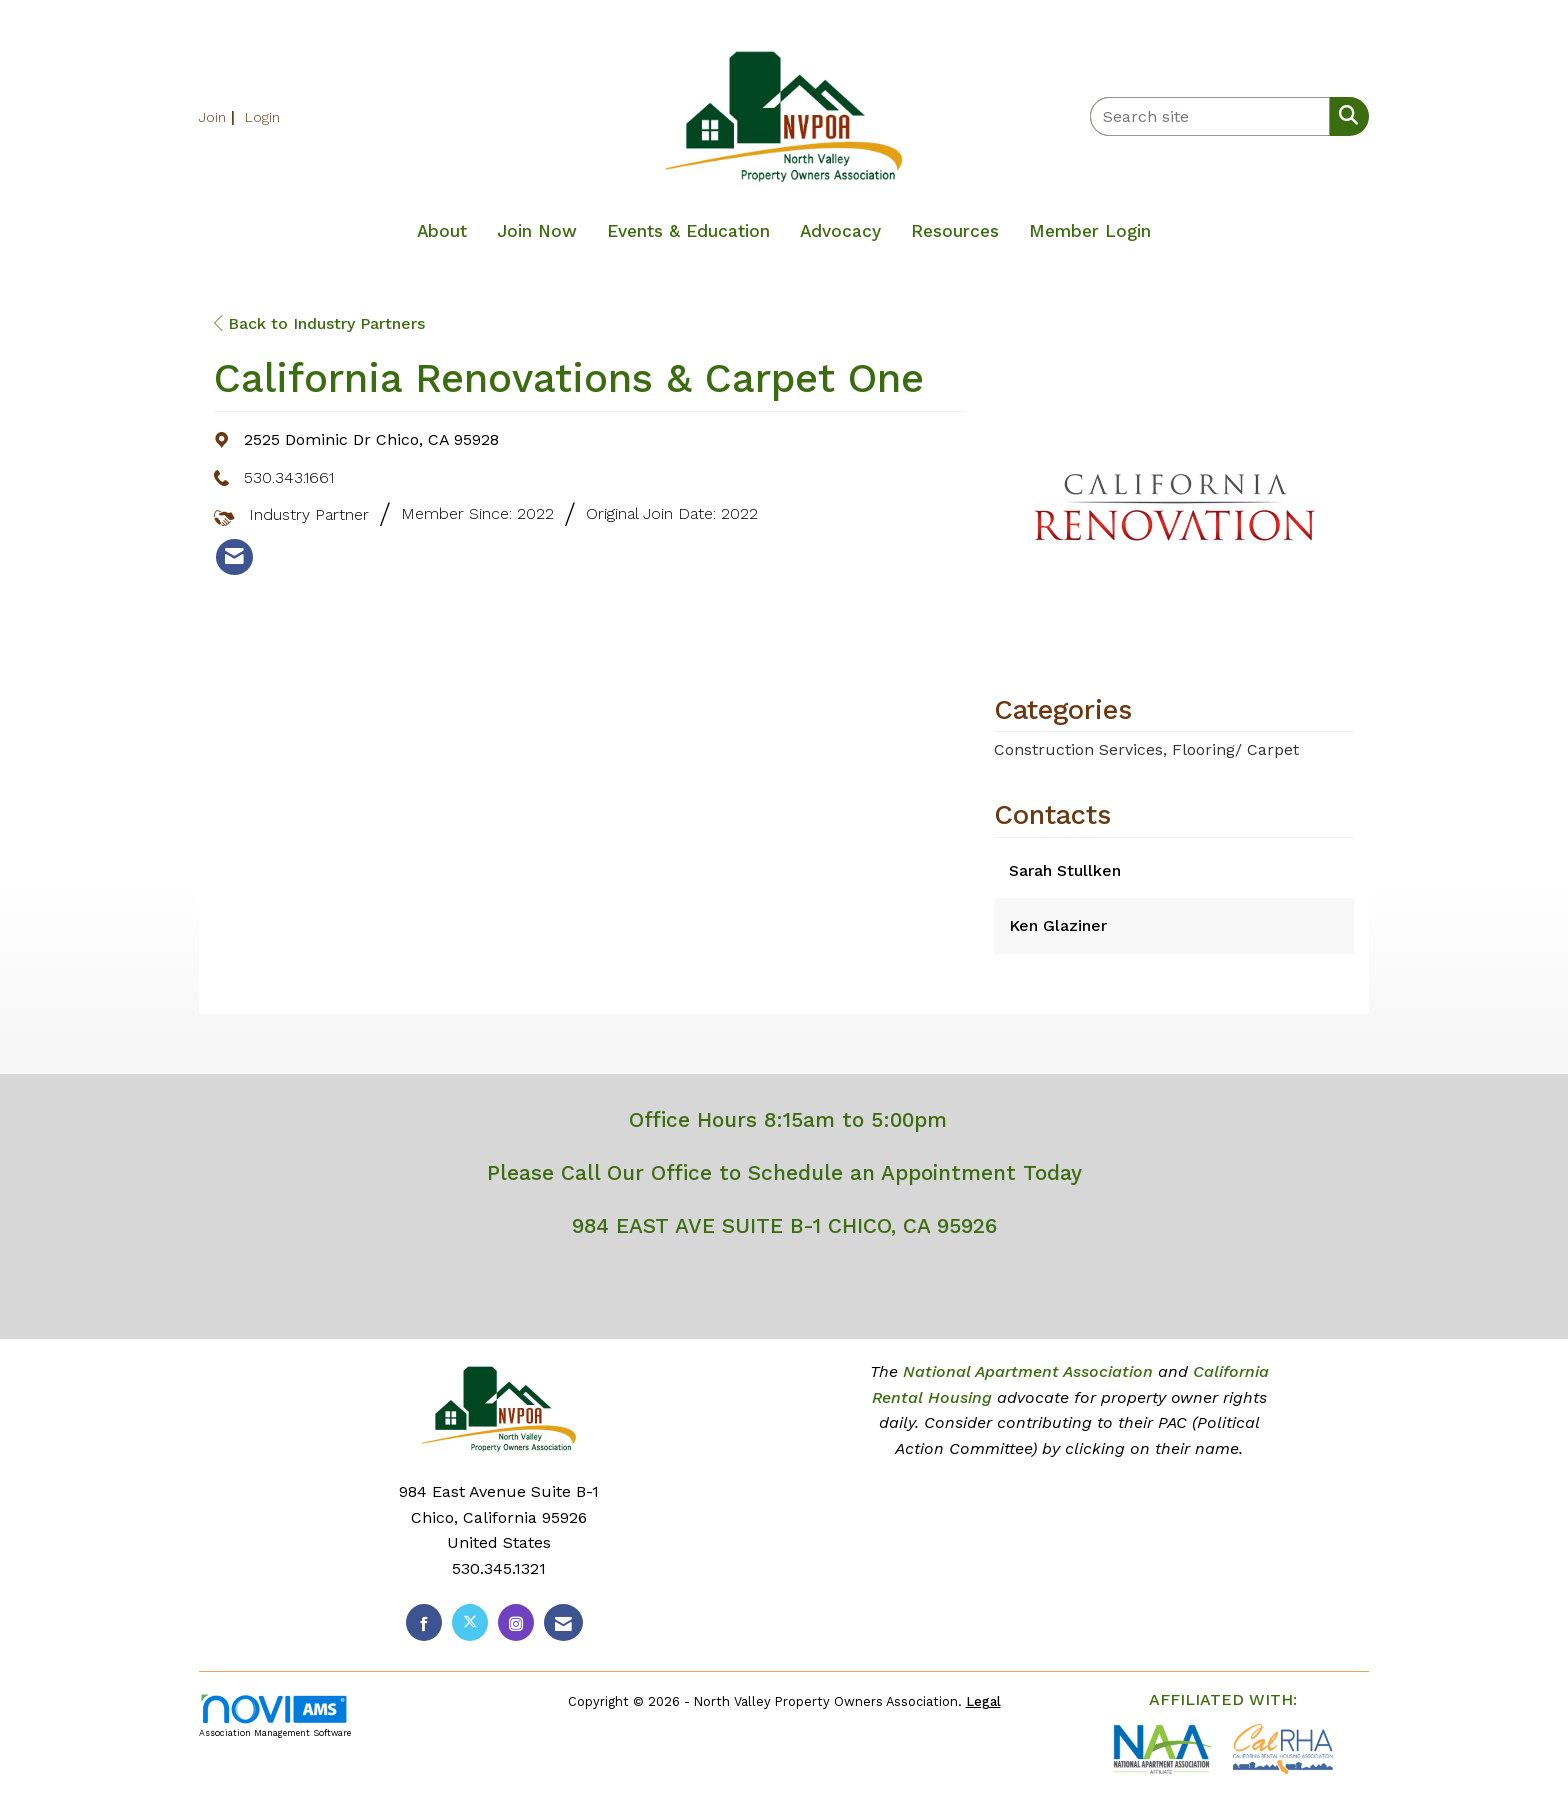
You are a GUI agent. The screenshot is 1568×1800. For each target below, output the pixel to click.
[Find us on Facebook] (424, 1622)
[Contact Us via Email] (563, 1622)
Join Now (537, 231)
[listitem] (219, 116)
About (442, 231)
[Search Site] (1344, 115)
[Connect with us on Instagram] (516, 1622)
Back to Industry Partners (319, 323)
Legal (983, 1701)
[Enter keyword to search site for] (1210, 116)
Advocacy (840, 231)
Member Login (1090, 231)
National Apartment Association (1028, 1371)
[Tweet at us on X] (470, 1622)
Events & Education (688, 231)
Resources (955, 231)
